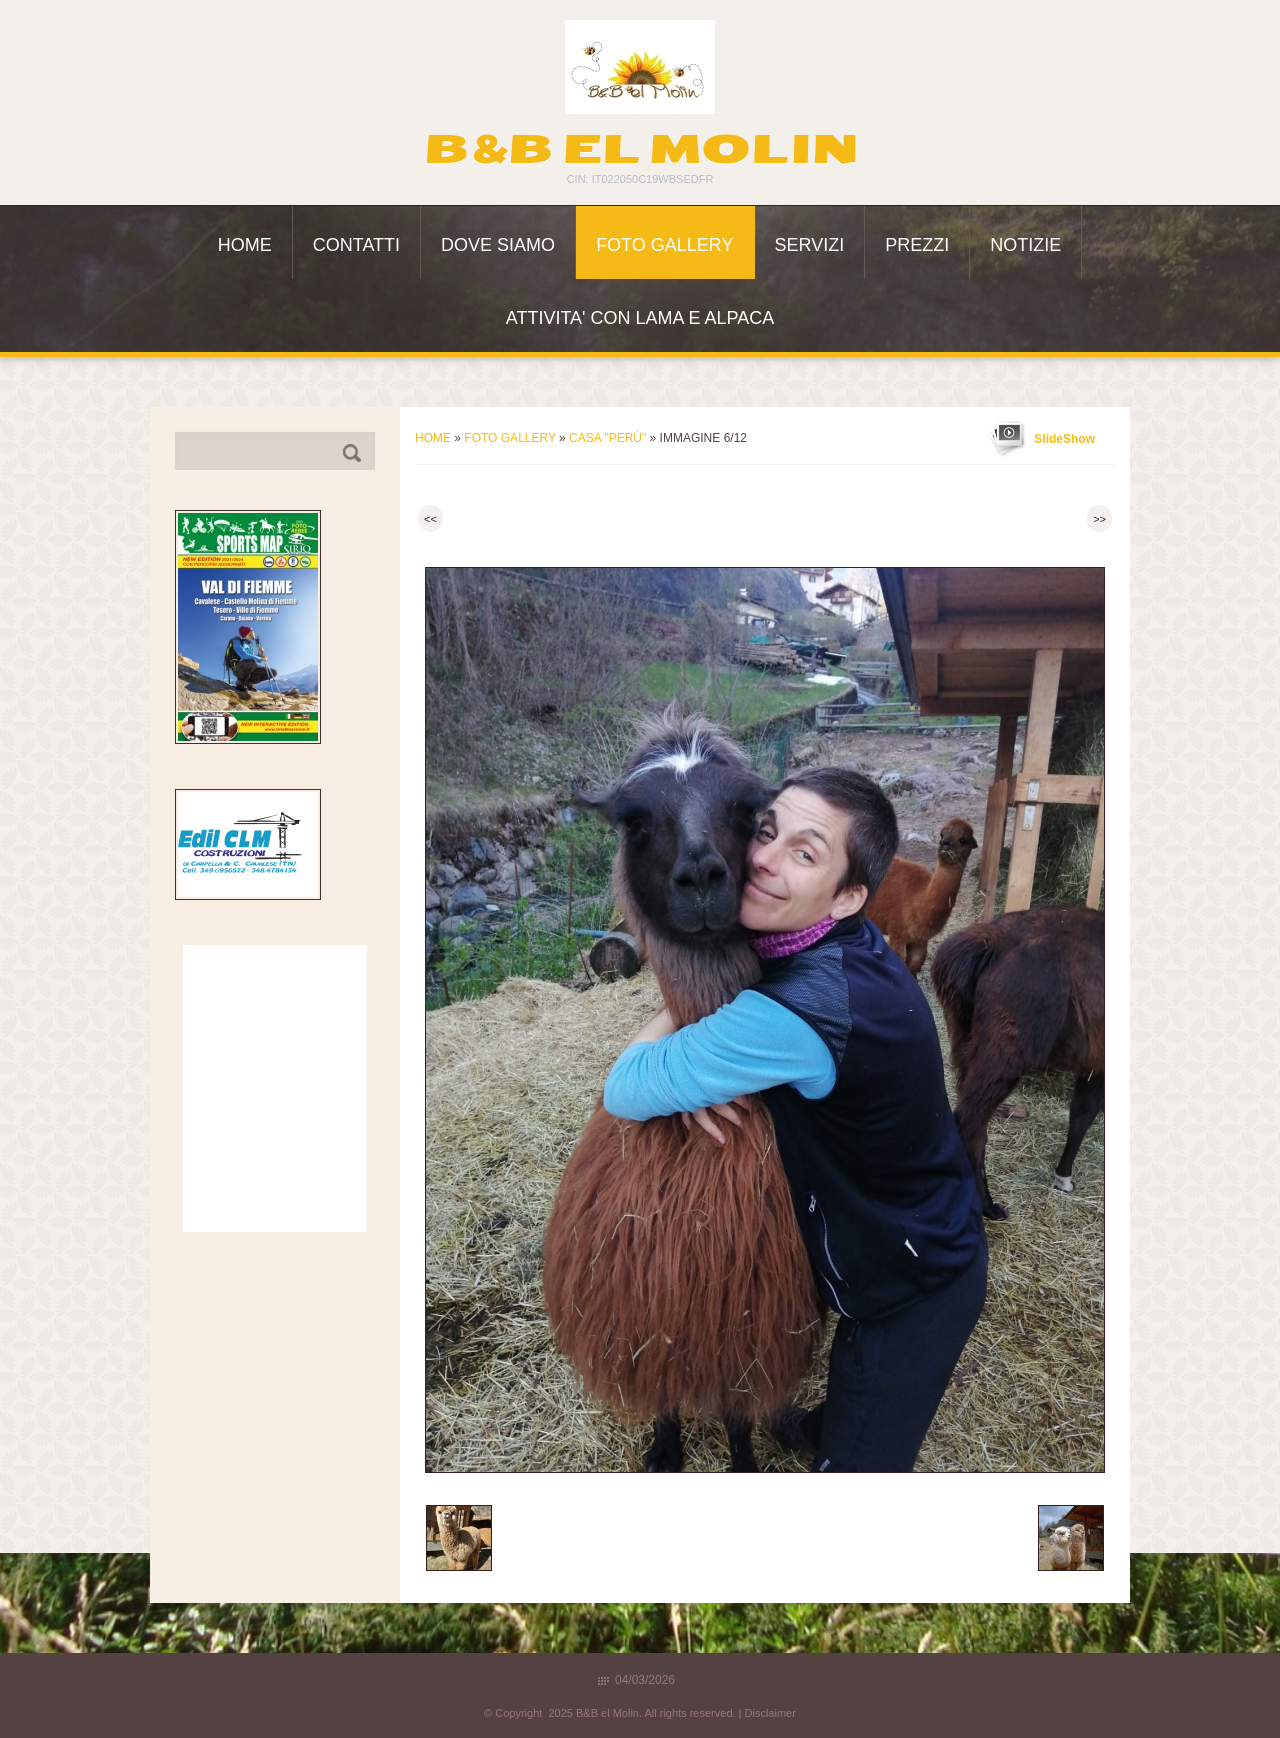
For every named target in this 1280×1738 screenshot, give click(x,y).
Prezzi (917, 245)
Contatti (356, 245)
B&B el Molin (640, 149)
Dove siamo (498, 245)
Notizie (1025, 245)
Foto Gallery (664, 245)
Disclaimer (770, 1713)
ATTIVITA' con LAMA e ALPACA (640, 318)
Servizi (810, 245)
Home (245, 245)
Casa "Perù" (607, 438)
